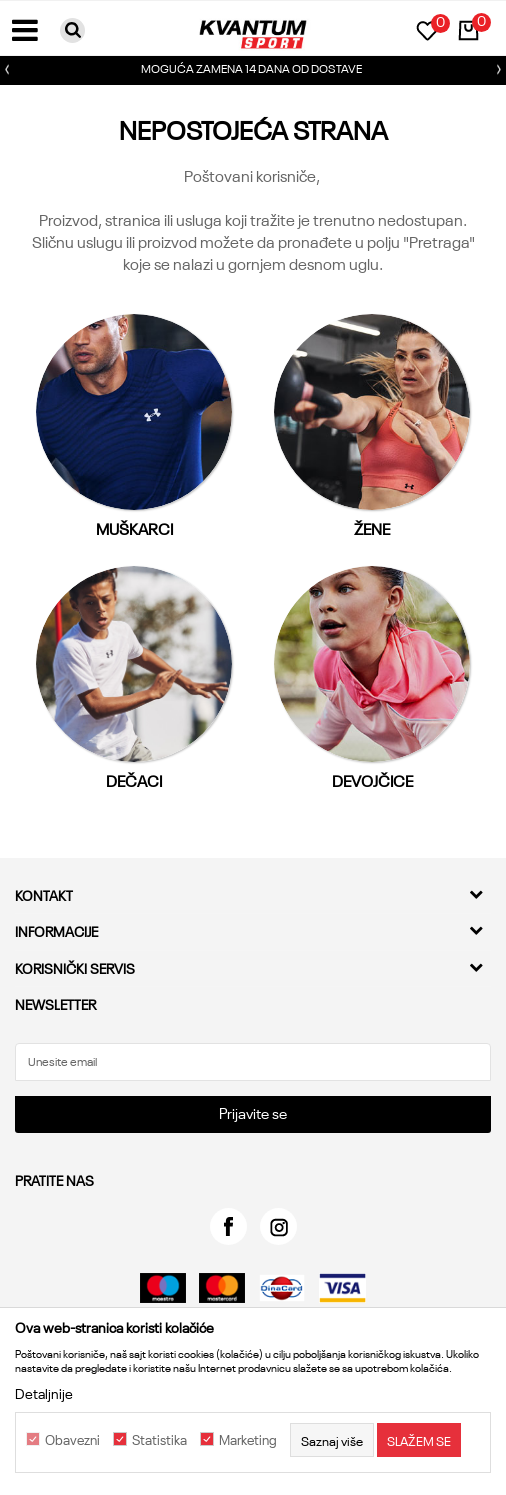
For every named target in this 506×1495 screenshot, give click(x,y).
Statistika (159, 1440)
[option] (253, 70)
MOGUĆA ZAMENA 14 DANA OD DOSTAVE (251, 67)
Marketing (248, 1440)
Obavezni (72, 1440)
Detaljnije (44, 1393)
